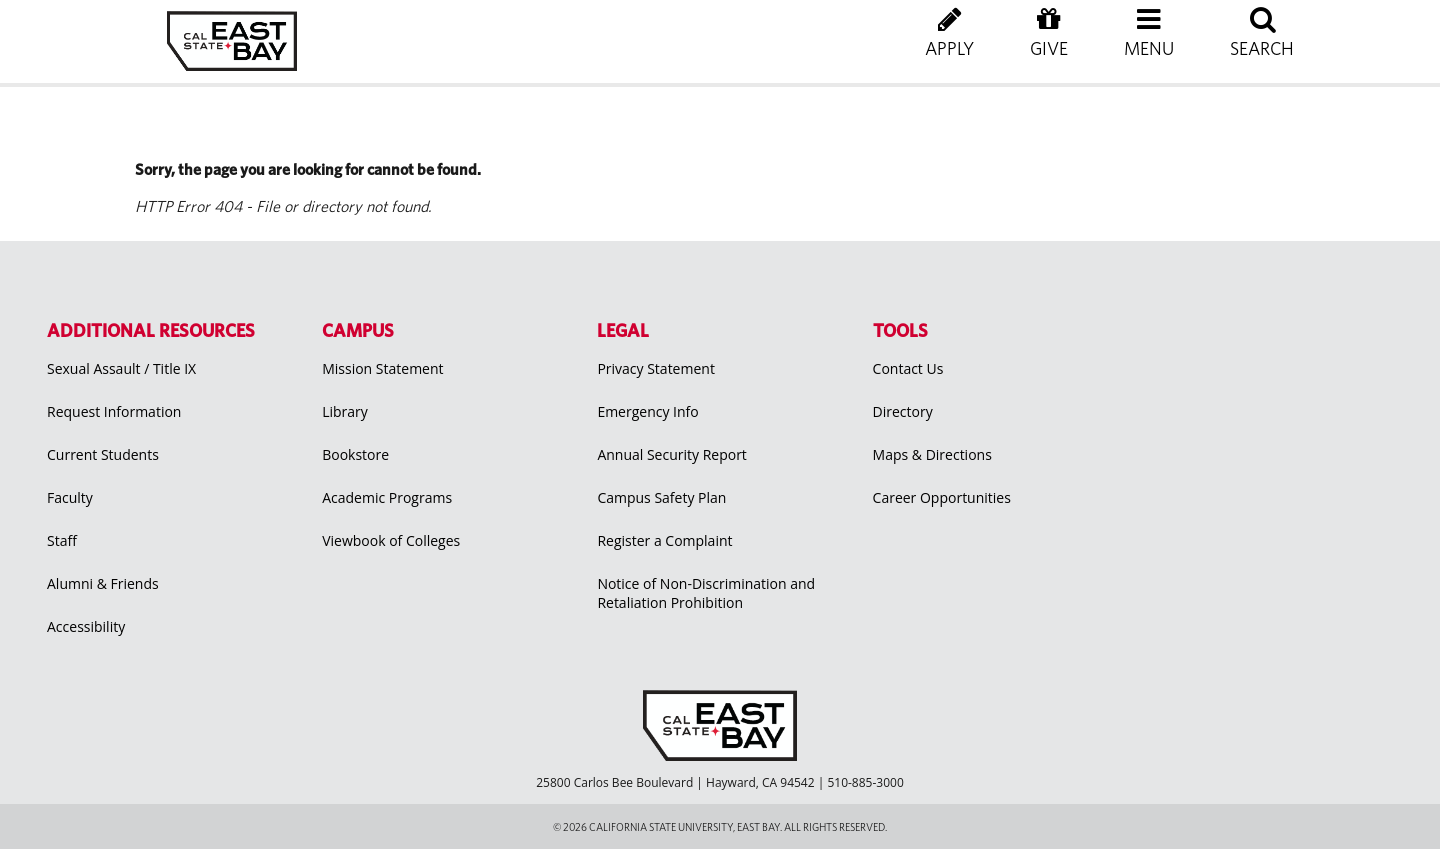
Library (345, 411)
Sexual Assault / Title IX (121, 368)
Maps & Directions (932, 454)
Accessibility (86, 626)
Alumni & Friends (103, 583)
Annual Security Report (672, 454)
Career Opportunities (942, 497)
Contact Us (908, 368)
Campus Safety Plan (661, 497)
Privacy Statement (656, 368)
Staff (62, 540)
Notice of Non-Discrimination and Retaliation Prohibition (706, 593)
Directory (903, 411)
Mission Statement (382, 368)
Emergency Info (647, 411)
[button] (1149, 50)
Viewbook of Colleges (391, 540)
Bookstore (355, 454)
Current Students (103, 454)
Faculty (70, 497)
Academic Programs (387, 497)
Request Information (114, 411)
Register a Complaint (664, 540)
